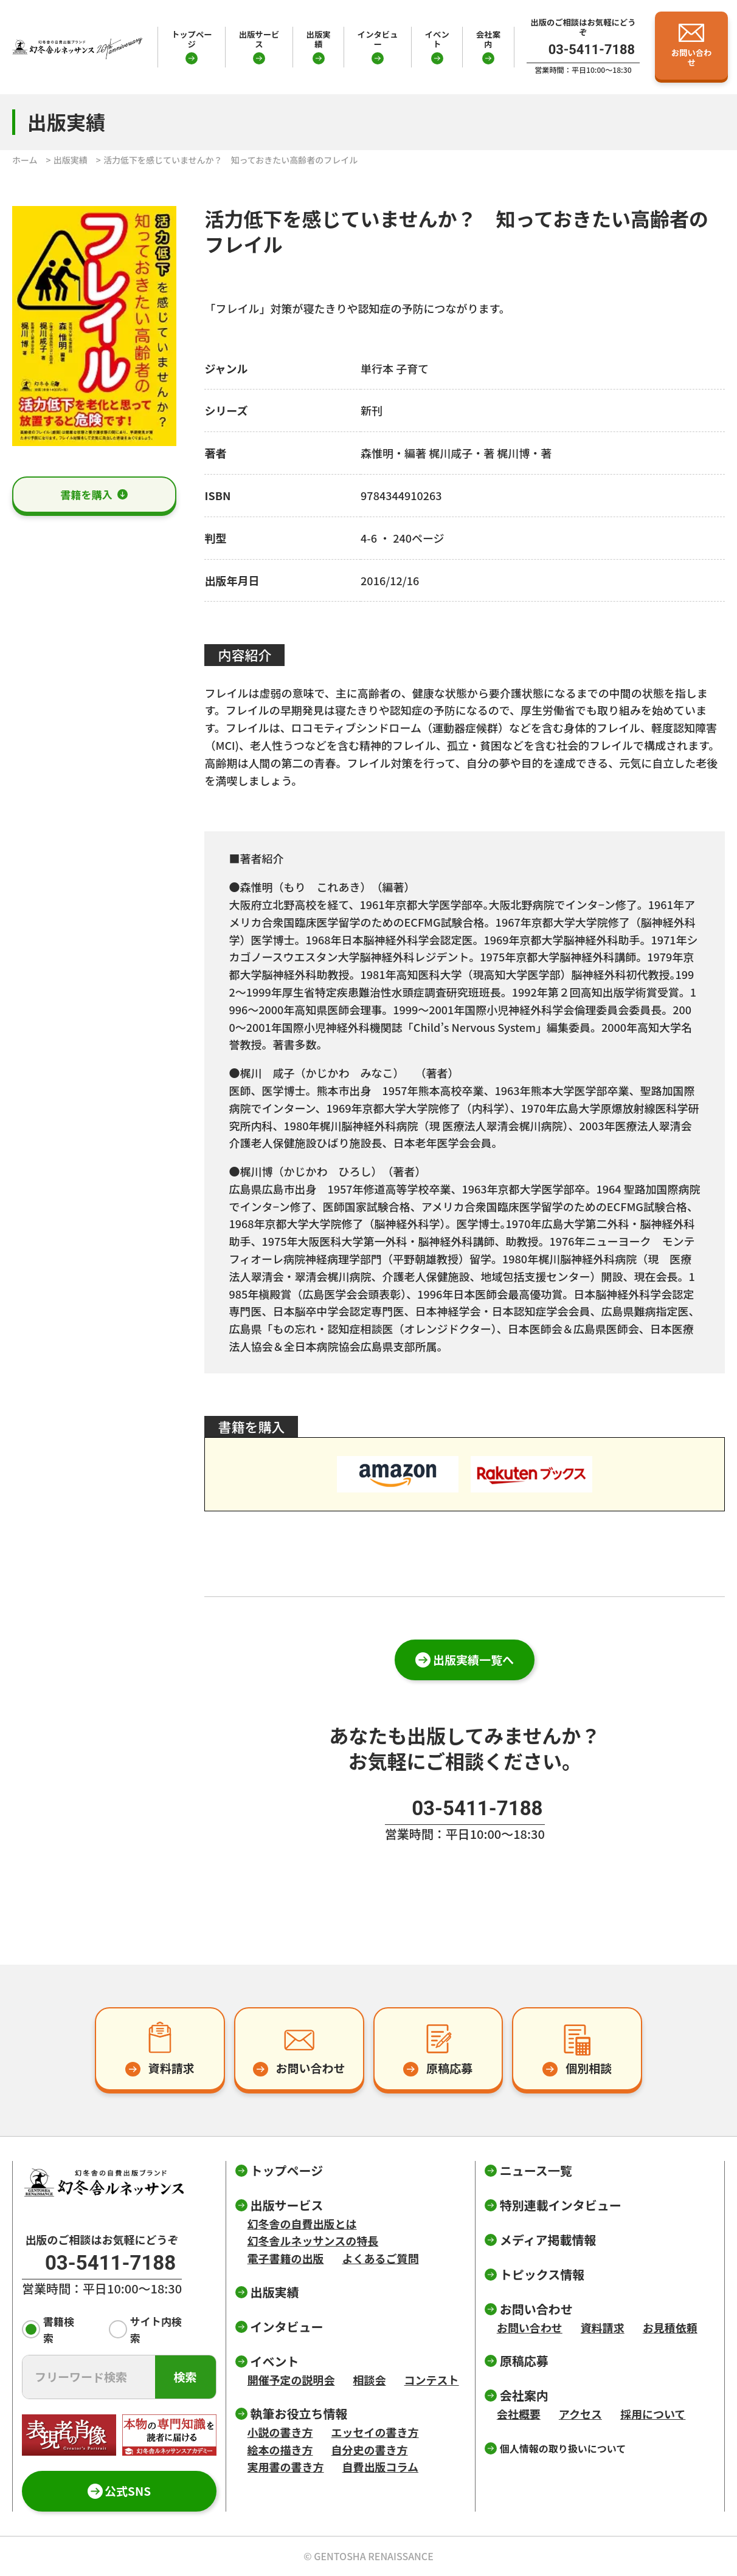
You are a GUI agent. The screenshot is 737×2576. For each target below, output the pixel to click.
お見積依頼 (670, 2327)
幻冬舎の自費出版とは (302, 2223)
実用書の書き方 (285, 2467)
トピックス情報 (542, 2274)
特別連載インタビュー (560, 2205)
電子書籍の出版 (285, 2258)
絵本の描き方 (280, 2450)
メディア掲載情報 (548, 2239)
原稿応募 (524, 2360)
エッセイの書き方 (375, 2432)
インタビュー (378, 39)
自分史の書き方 (369, 2450)
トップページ (191, 39)
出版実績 (318, 39)
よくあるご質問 (380, 2258)
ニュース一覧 (536, 2170)
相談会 (369, 2380)
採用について (652, 2414)
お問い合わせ (529, 2327)
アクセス (580, 2414)
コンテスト (431, 2380)
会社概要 (519, 2414)
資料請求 (603, 2327)
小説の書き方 (280, 2432)
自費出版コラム (380, 2467)
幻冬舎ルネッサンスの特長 (313, 2240)
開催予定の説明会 (291, 2380)
